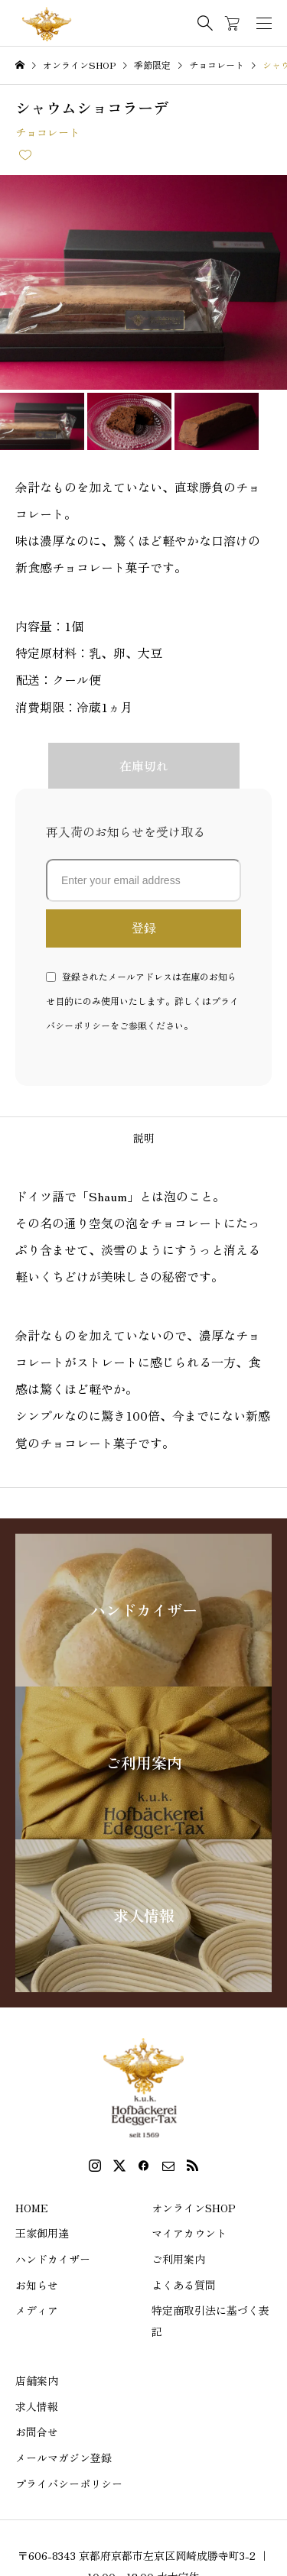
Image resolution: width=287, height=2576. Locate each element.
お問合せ (36, 2431)
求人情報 (36, 2406)
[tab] (143, 1137)
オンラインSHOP (194, 2207)
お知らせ (36, 2284)
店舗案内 (36, 2380)
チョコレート (47, 132)
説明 (144, 1137)
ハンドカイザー (52, 2259)
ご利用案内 (178, 2259)
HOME (31, 2207)
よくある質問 (184, 2284)
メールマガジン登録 (63, 2457)
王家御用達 (42, 2233)
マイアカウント (189, 2233)
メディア (36, 2310)
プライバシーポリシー (68, 2483)
